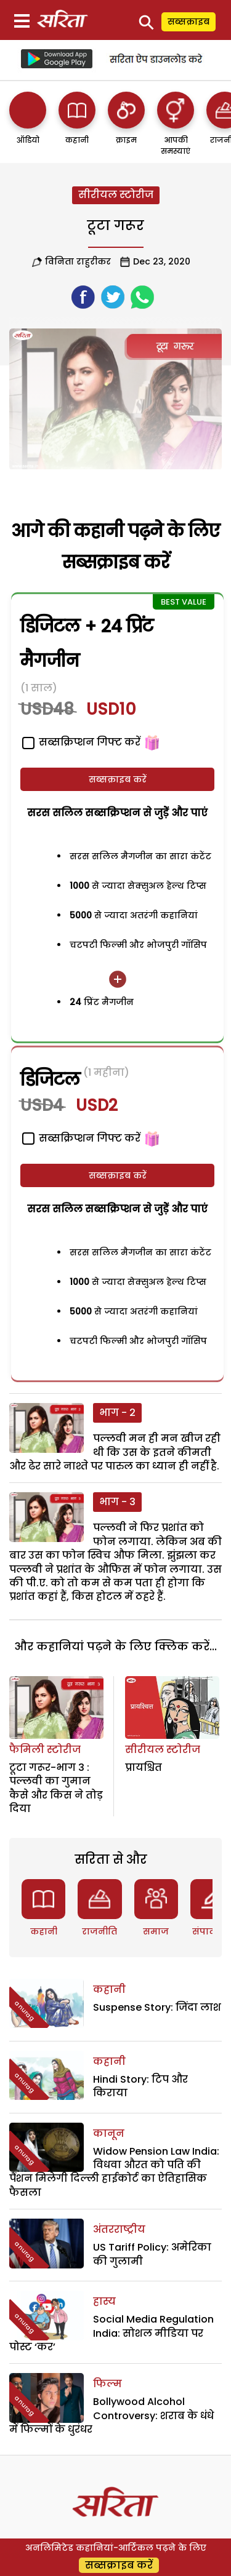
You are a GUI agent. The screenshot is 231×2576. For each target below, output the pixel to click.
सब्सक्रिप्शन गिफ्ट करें (81, 742)
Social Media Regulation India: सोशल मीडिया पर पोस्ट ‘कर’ (111, 2333)
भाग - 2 (117, 1412)
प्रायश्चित (143, 1767)
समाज (156, 1931)
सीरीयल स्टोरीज (115, 195)
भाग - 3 (117, 1502)
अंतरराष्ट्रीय (119, 2229)
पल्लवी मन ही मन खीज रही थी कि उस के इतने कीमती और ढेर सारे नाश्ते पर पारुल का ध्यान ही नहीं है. (115, 1452)
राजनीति (99, 1931)
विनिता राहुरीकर (78, 261)
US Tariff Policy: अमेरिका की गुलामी (152, 2254)
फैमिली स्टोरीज (45, 1750)
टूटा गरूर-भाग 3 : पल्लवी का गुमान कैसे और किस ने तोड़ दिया (56, 1788)
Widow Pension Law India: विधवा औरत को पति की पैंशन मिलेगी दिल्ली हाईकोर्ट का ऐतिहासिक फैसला (114, 2172)
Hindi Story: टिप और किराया (140, 2086)
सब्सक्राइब (188, 21)
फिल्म (107, 2384)
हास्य (104, 2301)
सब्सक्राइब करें (118, 779)
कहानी (43, 1931)
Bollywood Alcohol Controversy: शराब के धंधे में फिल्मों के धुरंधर (111, 2415)
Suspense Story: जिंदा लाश (157, 2007)
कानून (108, 2133)
